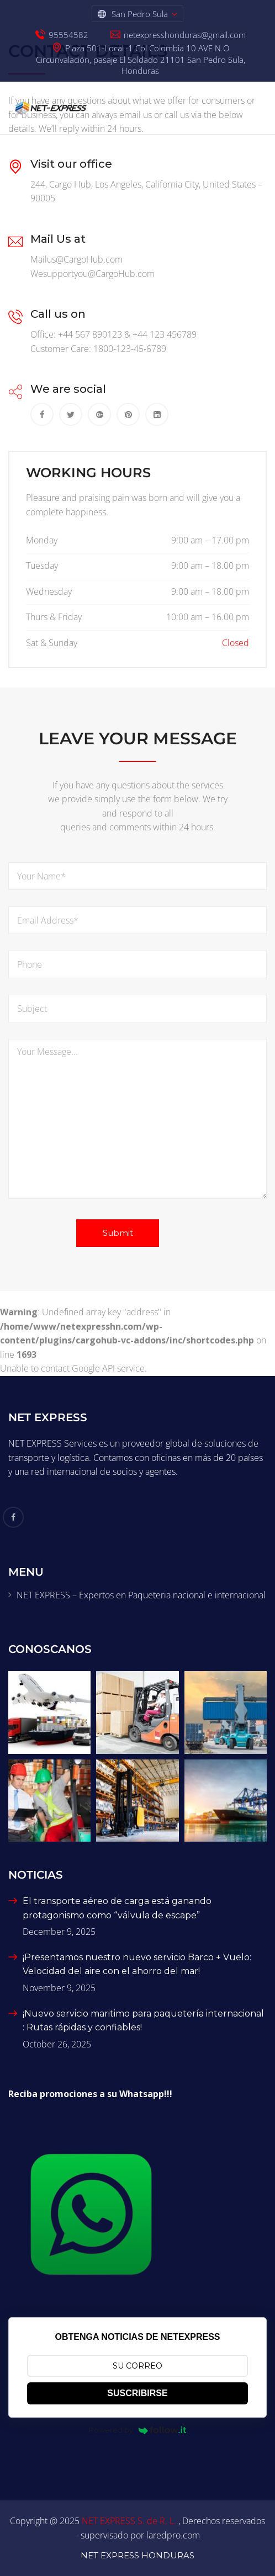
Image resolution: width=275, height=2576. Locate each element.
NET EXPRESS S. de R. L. (130, 2521)
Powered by (138, 2429)
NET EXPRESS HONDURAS (137, 2555)
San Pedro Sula (140, 13)
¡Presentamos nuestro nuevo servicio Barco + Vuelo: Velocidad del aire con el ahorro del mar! (137, 1964)
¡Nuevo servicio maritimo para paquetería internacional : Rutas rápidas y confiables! (143, 2020)
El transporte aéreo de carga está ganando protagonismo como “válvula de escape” (117, 1908)
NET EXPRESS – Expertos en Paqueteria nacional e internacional (141, 1595)
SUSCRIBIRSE (137, 2393)
